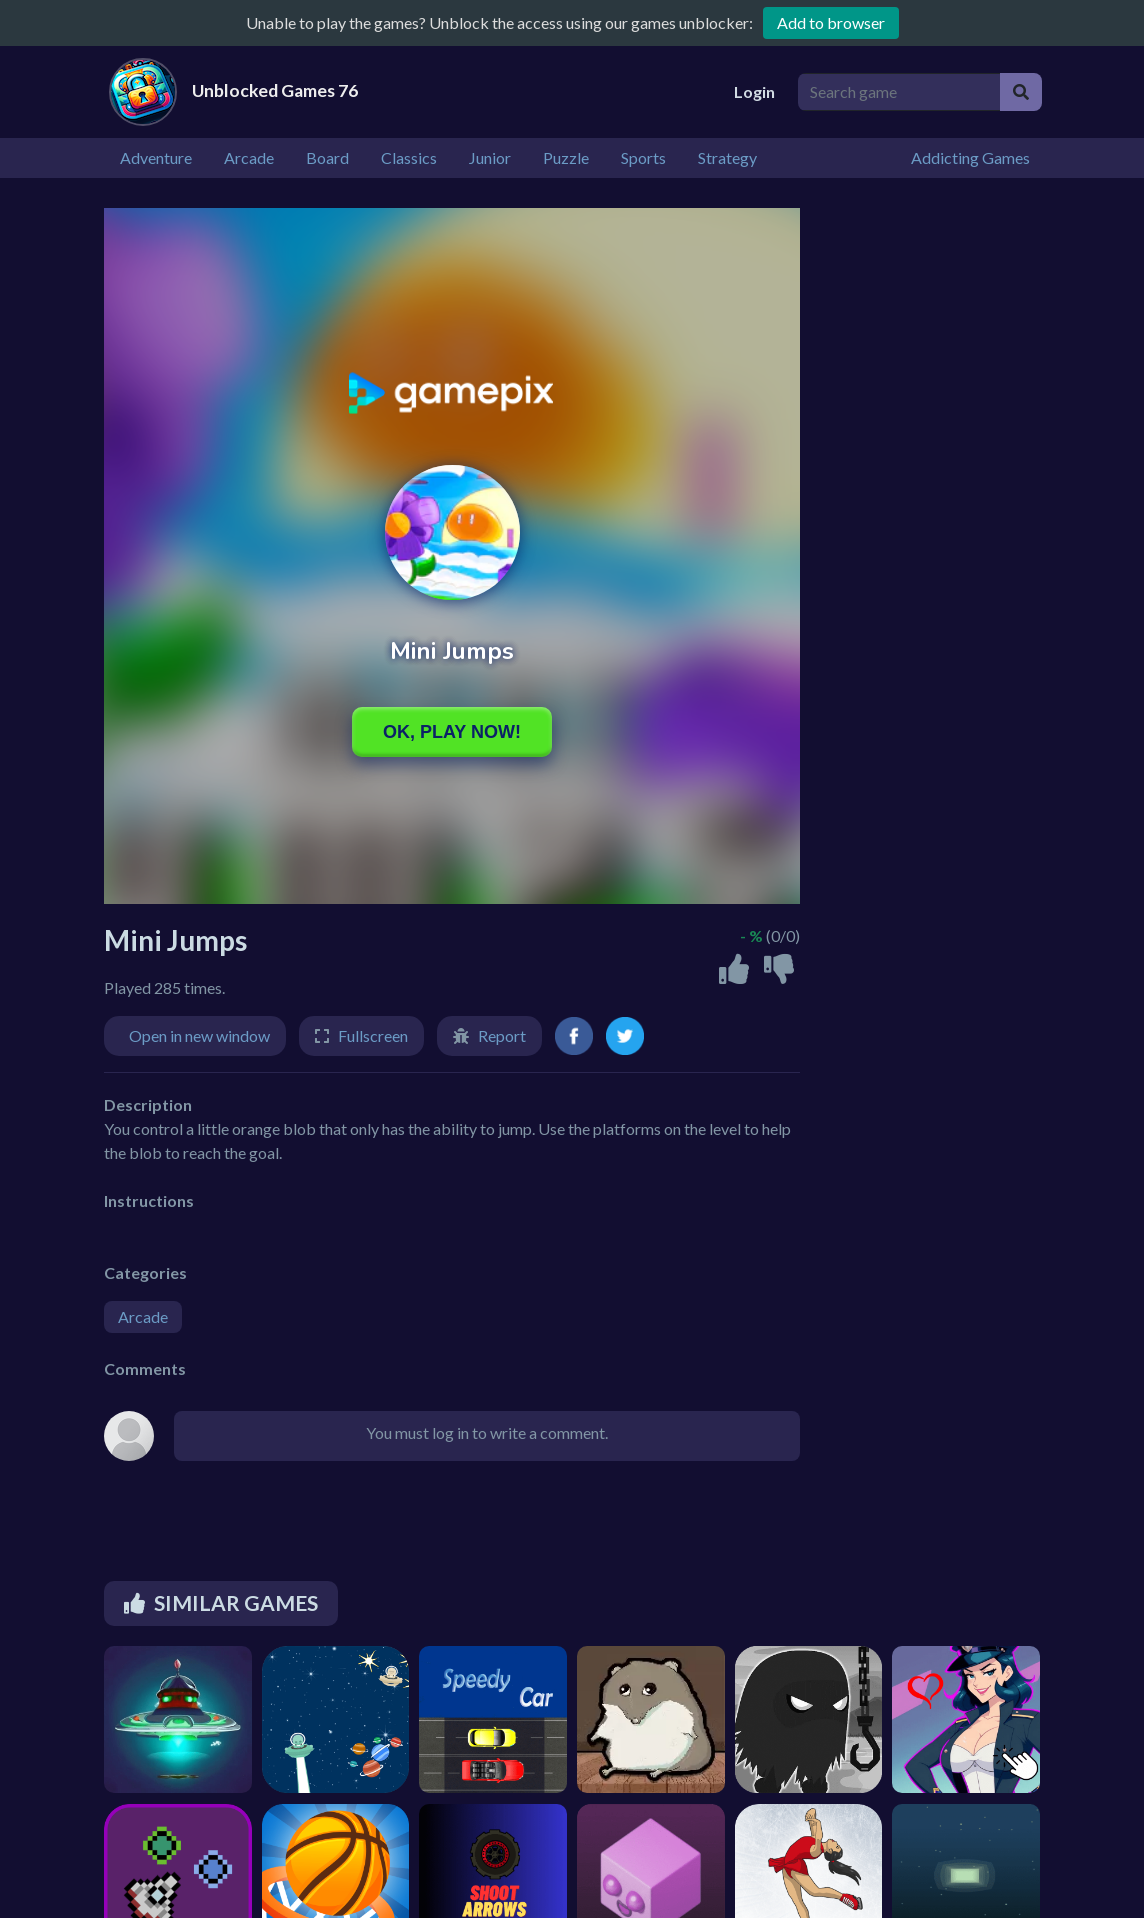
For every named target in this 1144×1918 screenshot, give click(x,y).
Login (754, 91)
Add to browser (831, 22)
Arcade (143, 1316)
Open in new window (199, 1035)
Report (502, 1035)
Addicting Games (970, 157)
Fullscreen (373, 1035)
